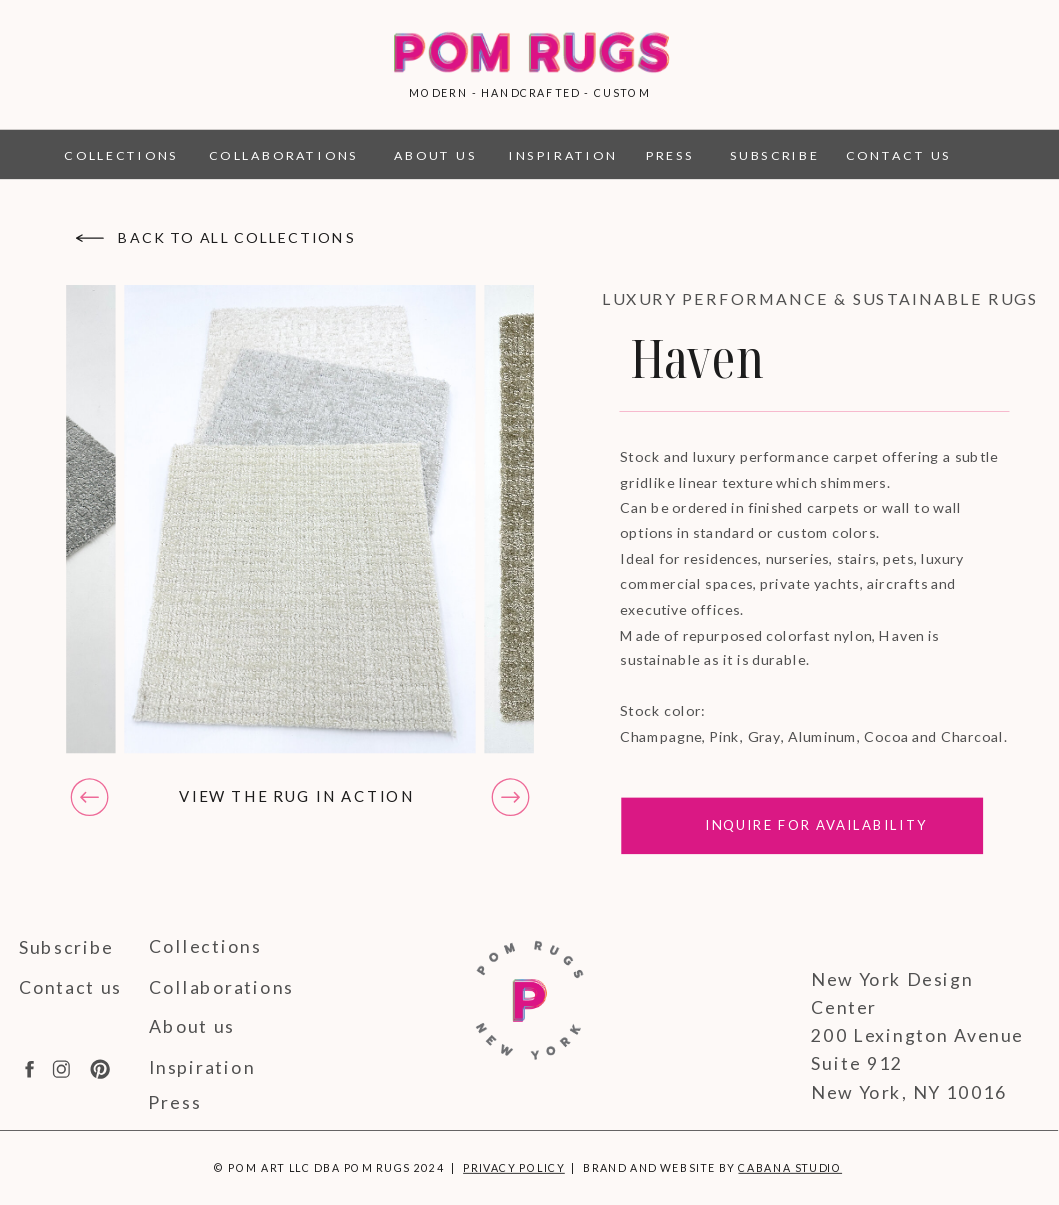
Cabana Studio (790, 1167)
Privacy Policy (514, 1167)
